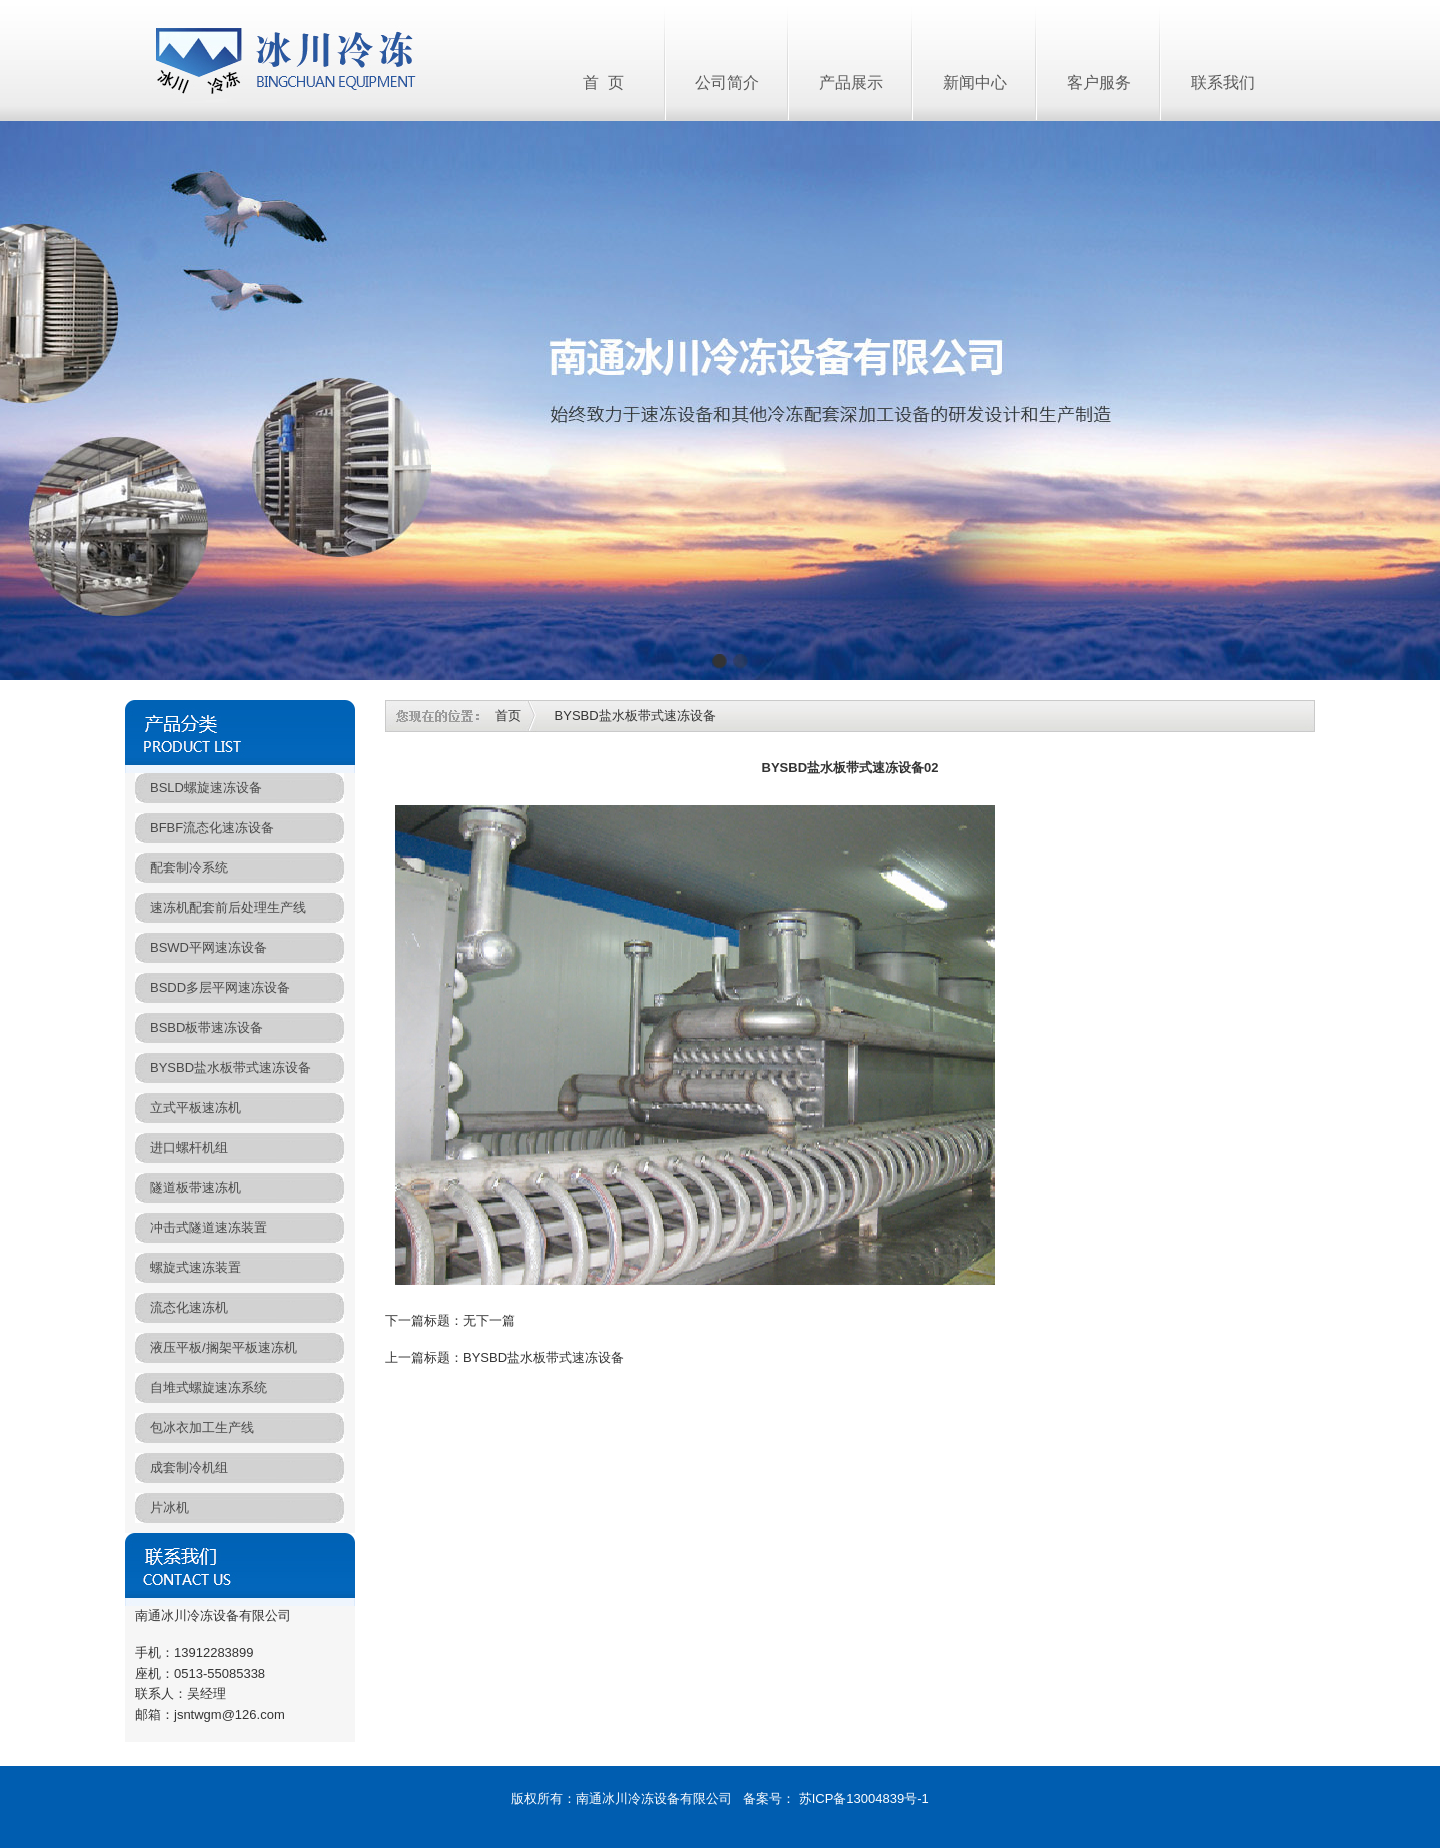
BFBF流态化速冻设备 (212, 827)
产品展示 (851, 82)
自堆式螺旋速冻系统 (208, 1387)
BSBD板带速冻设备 (206, 1027)
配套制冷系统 (189, 867)
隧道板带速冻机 (195, 1187)
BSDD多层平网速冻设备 (220, 987)
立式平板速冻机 (195, 1107)
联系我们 (1223, 82)
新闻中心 (975, 82)
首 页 (603, 82)
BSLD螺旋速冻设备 (206, 787)
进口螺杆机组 (189, 1147)
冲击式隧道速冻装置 (208, 1227)
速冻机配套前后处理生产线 (228, 907)
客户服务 (1099, 82)
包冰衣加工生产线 (202, 1427)
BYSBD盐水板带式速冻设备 (230, 1067)
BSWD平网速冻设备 (208, 947)
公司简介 (727, 82)
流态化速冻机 (189, 1307)
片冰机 (169, 1507)
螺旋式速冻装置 (195, 1267)
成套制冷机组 (189, 1467)
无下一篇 (489, 1320)
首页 (508, 715)
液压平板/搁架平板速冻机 (223, 1347)
